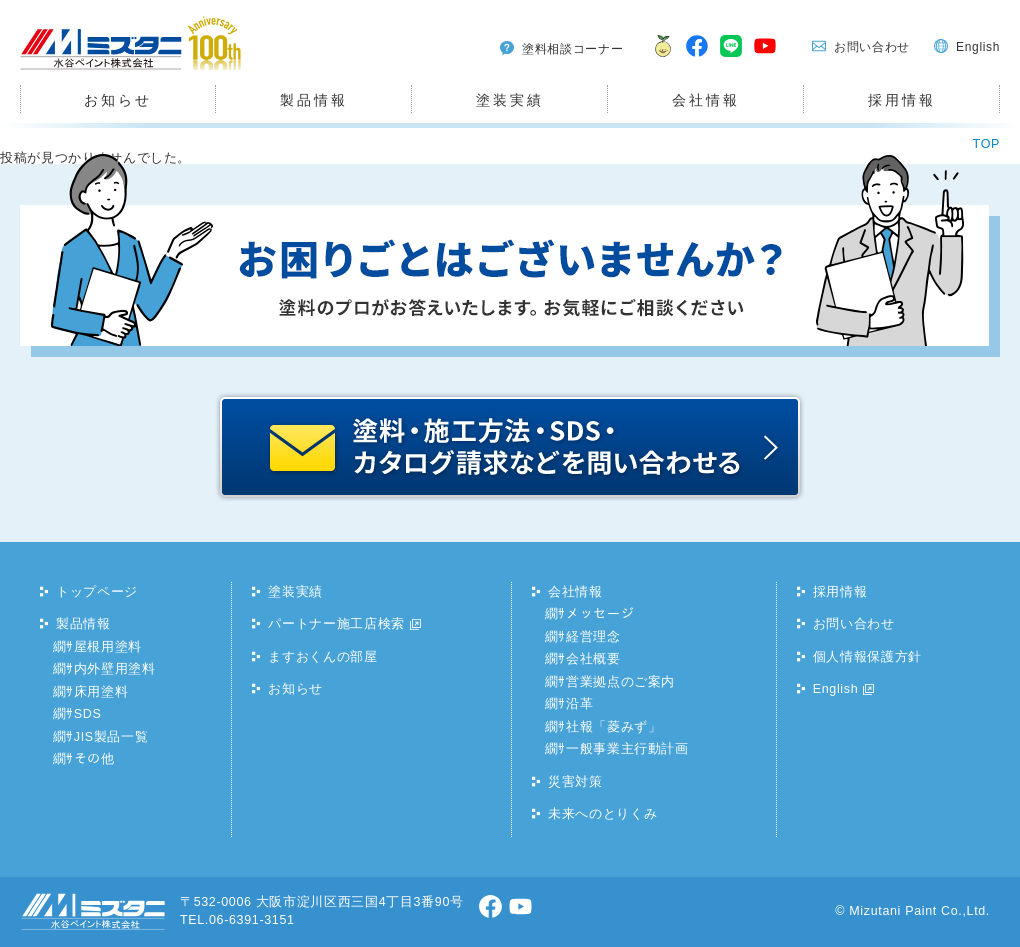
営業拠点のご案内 (620, 682)
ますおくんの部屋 (322, 657)
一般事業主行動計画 (627, 749)
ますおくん (658, 58)
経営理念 (593, 637)
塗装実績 (509, 100)
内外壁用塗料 (115, 669)
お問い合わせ (872, 47)
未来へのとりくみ (602, 814)
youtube (766, 58)
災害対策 (575, 782)
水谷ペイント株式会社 (88, 69)
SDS (88, 714)
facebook (698, 58)
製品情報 (313, 100)
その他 (94, 759)
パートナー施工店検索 (336, 624)
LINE (732, 58)
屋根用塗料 (108, 647)
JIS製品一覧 (111, 737)
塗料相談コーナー (572, 49)
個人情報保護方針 (867, 657)
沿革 (579, 704)
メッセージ (600, 614)
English (978, 47)
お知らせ (117, 100)
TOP (986, 144)
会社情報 (705, 100)
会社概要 (593, 659)
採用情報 (901, 100)
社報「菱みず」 (614, 727)
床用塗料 (101, 692)
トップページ (97, 592)
